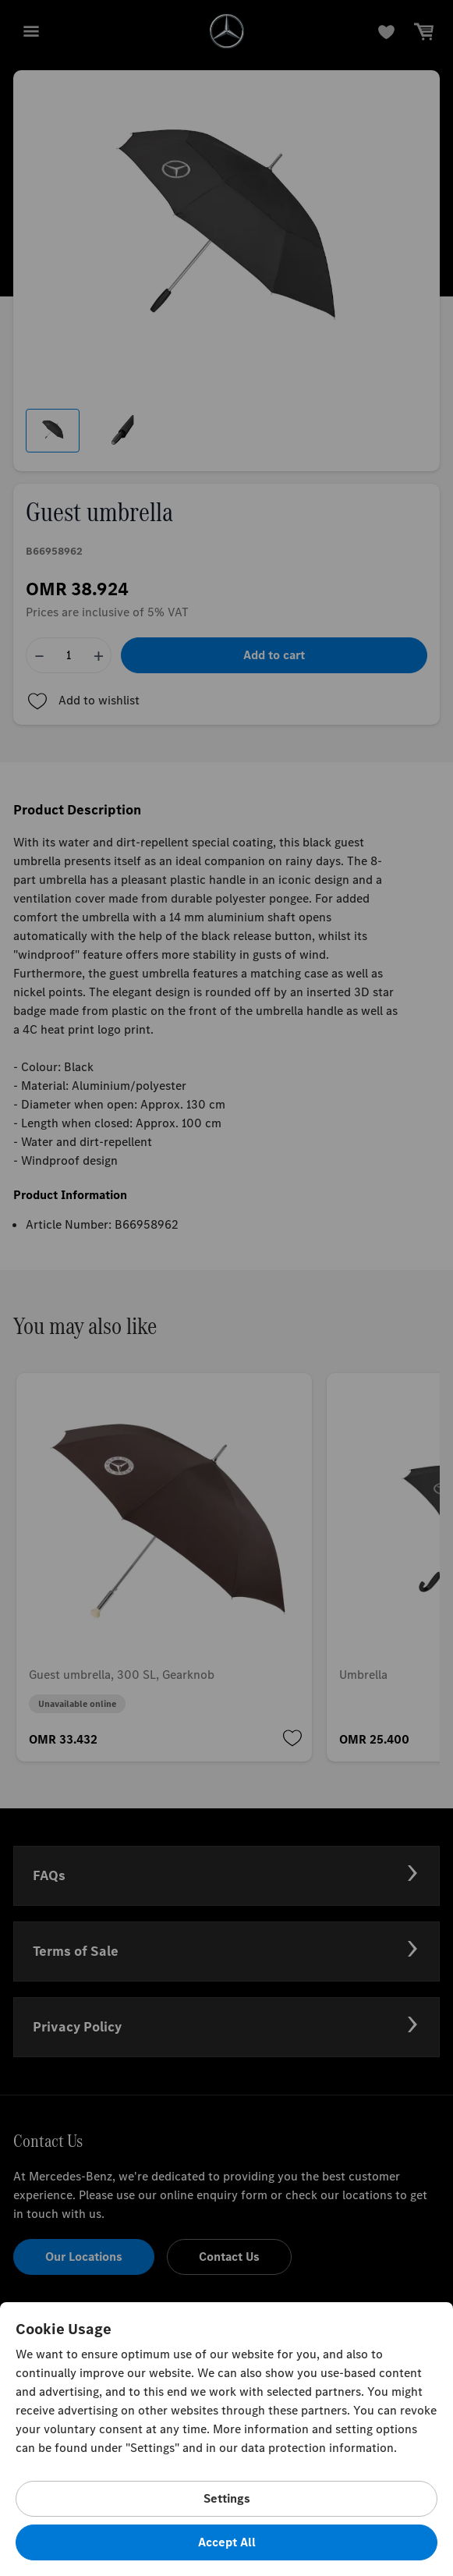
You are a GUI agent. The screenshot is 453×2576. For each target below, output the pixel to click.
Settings (226, 2498)
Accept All (227, 2542)
